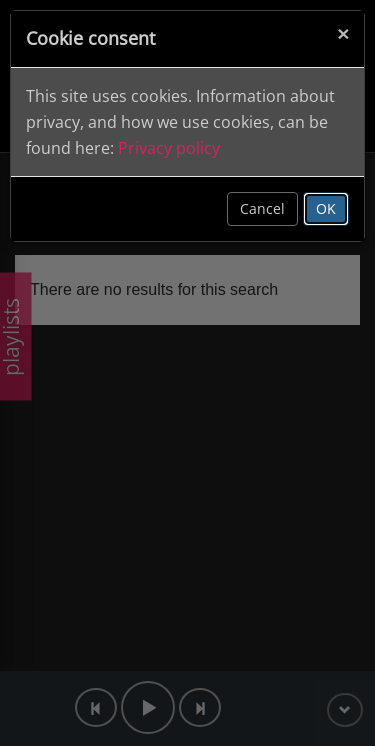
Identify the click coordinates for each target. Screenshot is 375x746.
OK (326, 208)
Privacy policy (169, 148)
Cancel (262, 208)
